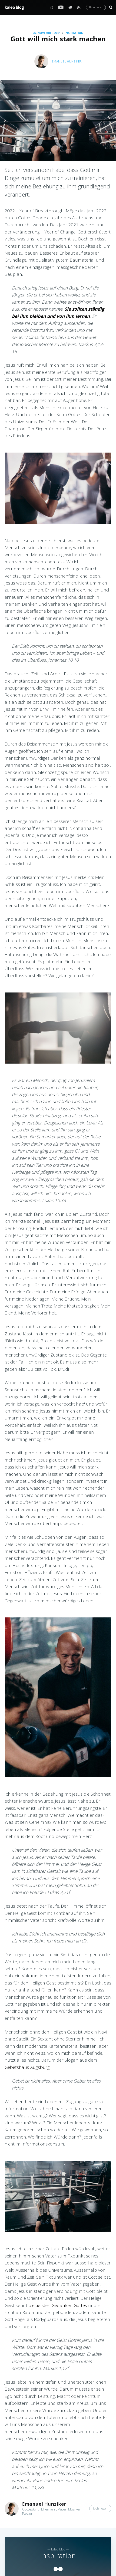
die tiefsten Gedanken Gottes (58, 2305)
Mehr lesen (100, 2508)
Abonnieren (96, 7)
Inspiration (74, 33)
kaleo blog (14, 7)
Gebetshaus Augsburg (27, 2067)
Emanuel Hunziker (67, 61)
